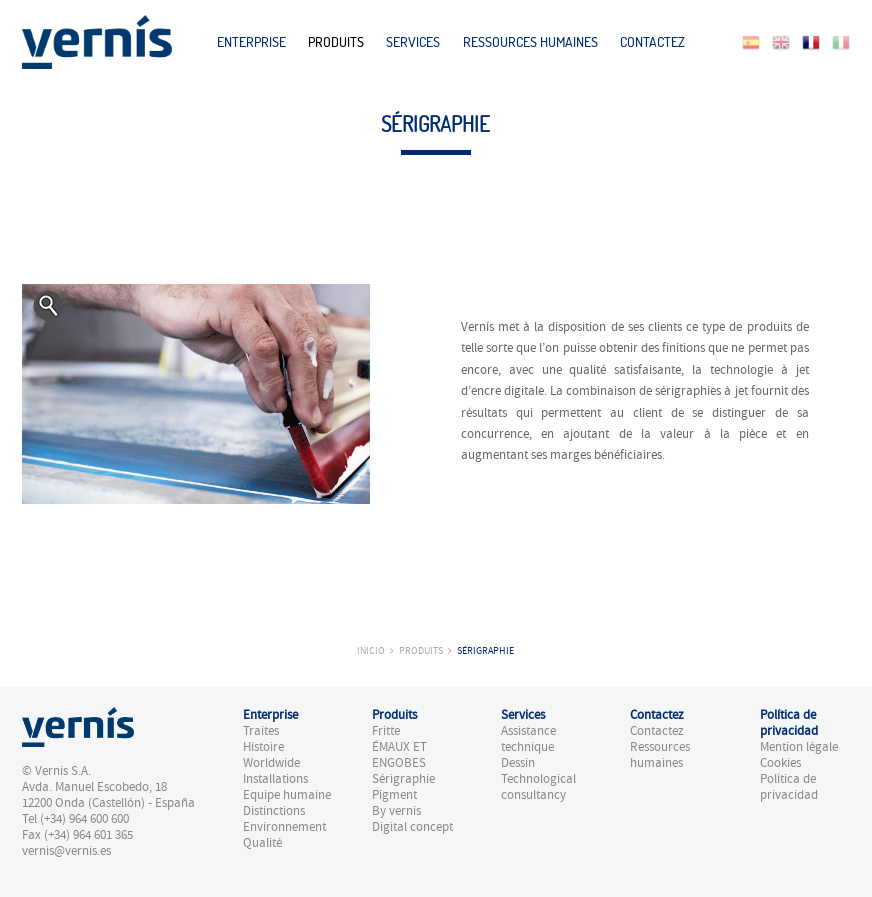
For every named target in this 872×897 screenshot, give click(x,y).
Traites (261, 731)
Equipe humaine (287, 795)
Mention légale (799, 747)
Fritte (386, 731)
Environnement (284, 827)
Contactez (652, 42)
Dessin (518, 763)
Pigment (394, 795)
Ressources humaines (530, 42)
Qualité (262, 843)
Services (413, 42)
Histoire (263, 747)
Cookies (780, 763)
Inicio (371, 650)
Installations (275, 779)
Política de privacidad (789, 787)
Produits (336, 42)
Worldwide (271, 763)
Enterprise (251, 42)
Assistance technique (528, 739)
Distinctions (274, 811)
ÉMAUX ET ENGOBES (399, 755)
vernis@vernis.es (66, 851)
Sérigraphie (485, 650)
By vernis (396, 811)
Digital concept (412, 827)
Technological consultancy (538, 787)
